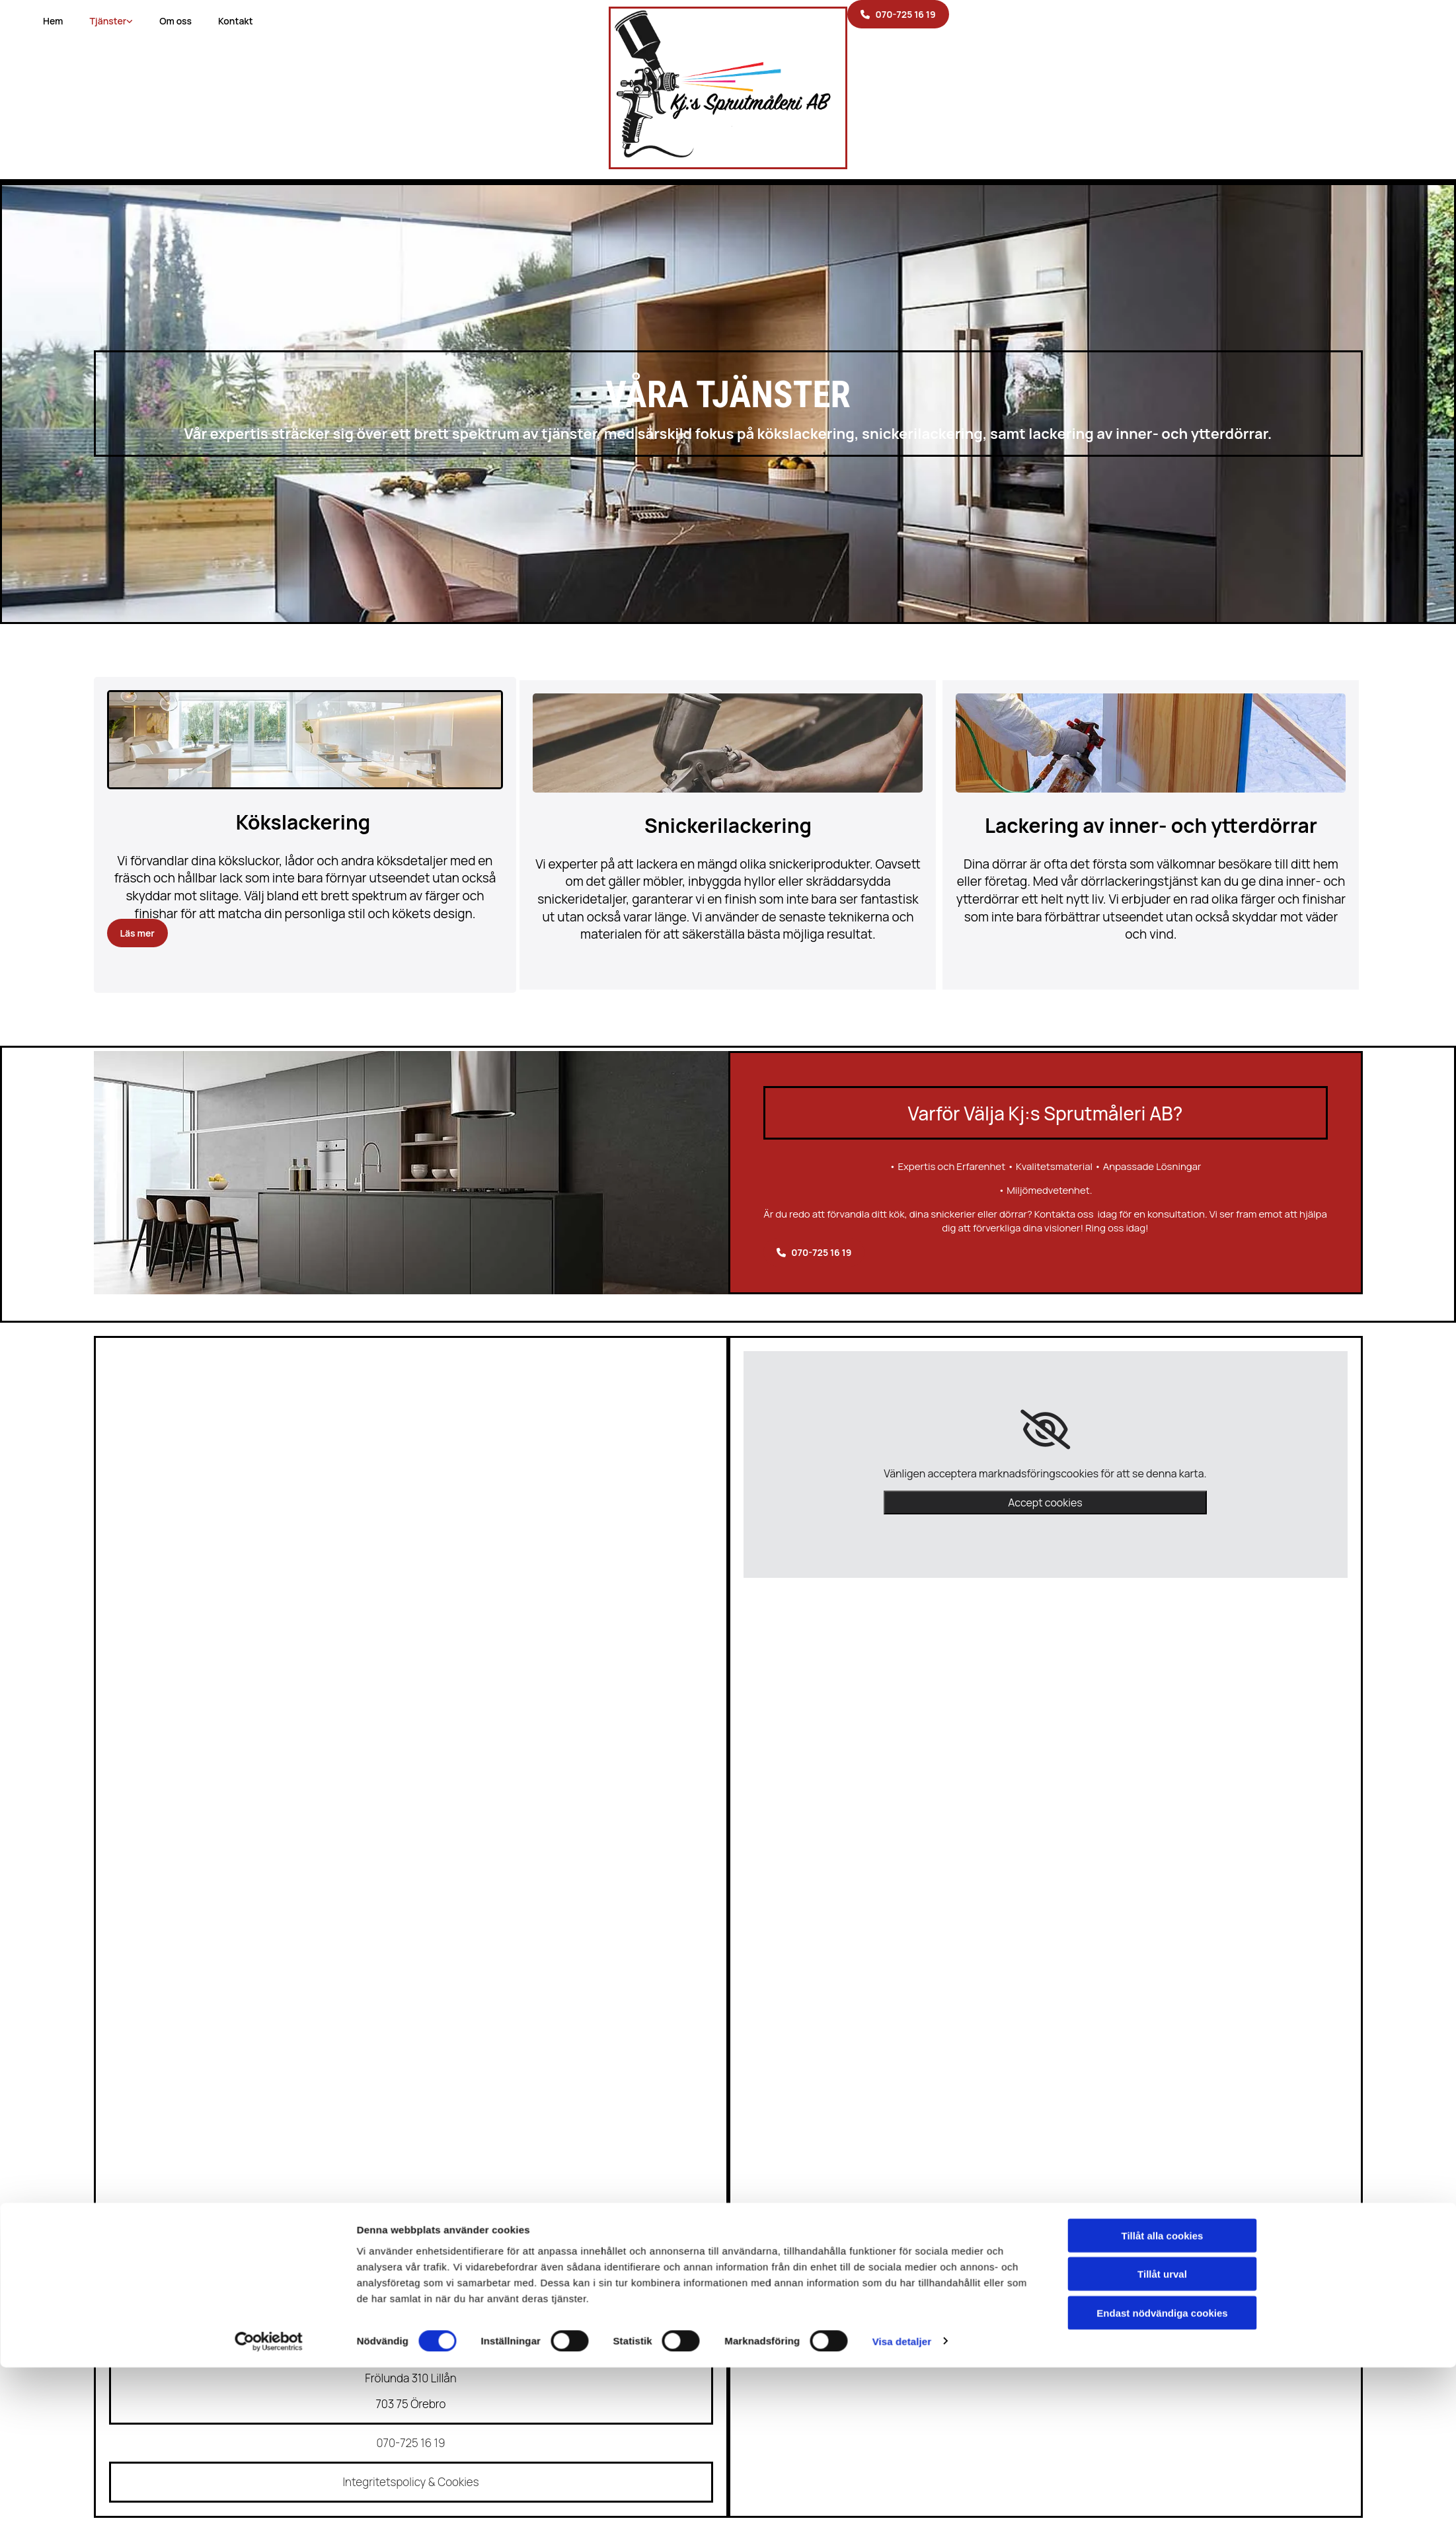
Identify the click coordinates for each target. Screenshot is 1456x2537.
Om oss (175, 21)
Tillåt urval (1162, 1608)
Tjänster (107, 21)
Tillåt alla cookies (1163, 1569)
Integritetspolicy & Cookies (410, 2481)
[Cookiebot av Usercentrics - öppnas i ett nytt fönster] (268, 1675)
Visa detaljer (901, 1674)
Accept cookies (1045, 1502)
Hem (53, 21)
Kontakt (235, 21)
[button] (898, 14)
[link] (1045, 1430)
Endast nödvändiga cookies (1161, 1646)
